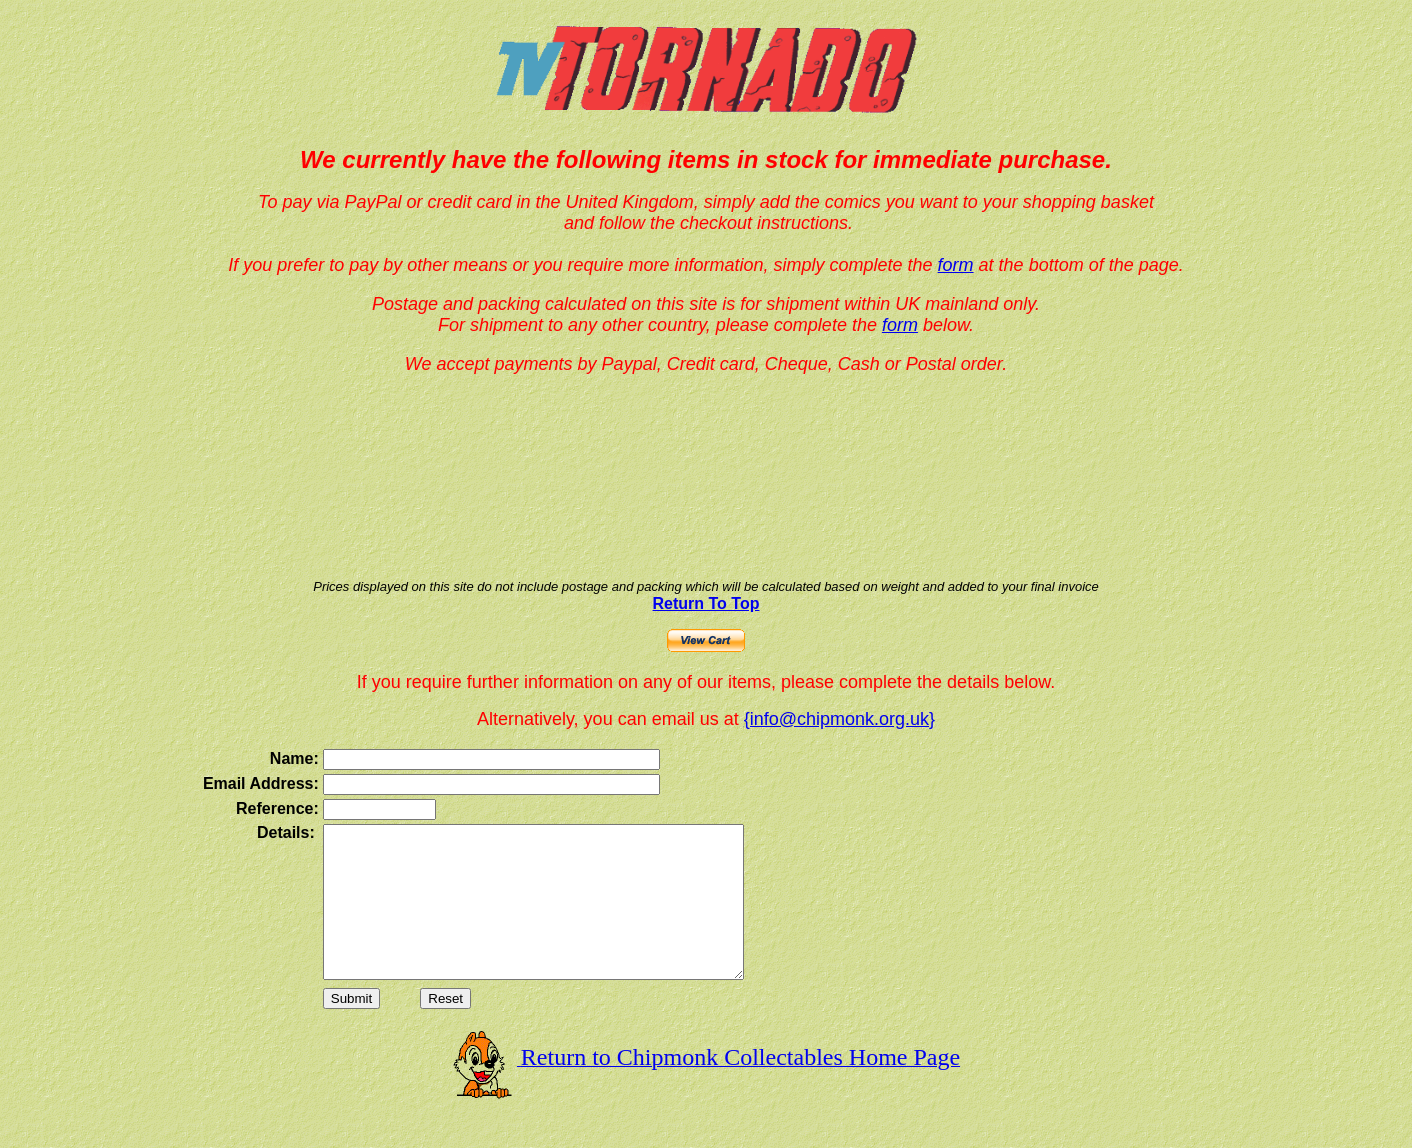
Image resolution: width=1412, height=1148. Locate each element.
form (956, 265)
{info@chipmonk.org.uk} (839, 719)
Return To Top (706, 603)
